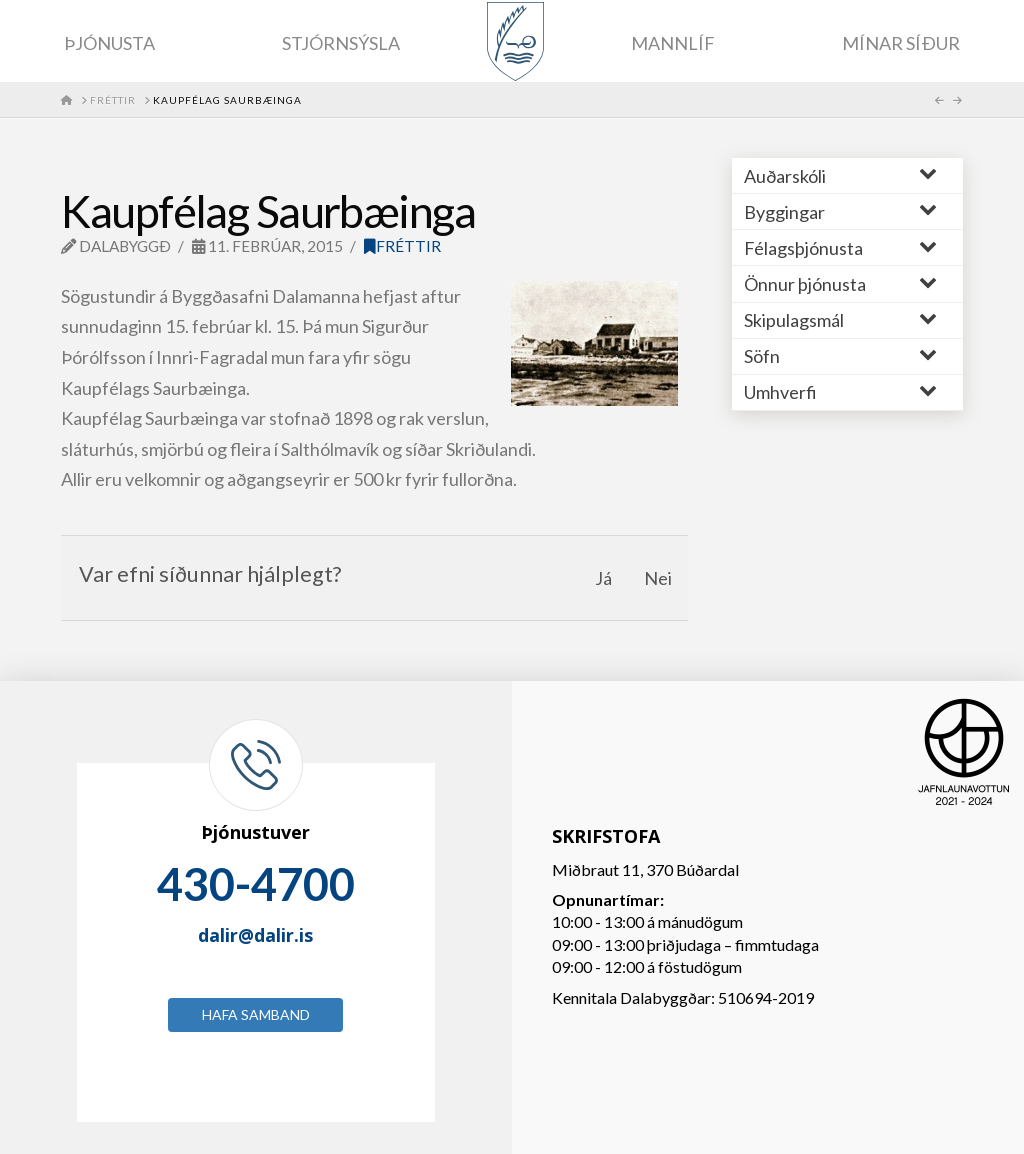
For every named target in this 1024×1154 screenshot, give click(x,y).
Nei (658, 578)
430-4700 (256, 884)
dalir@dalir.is (255, 935)
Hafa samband (256, 1014)
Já (603, 578)
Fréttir (402, 246)
